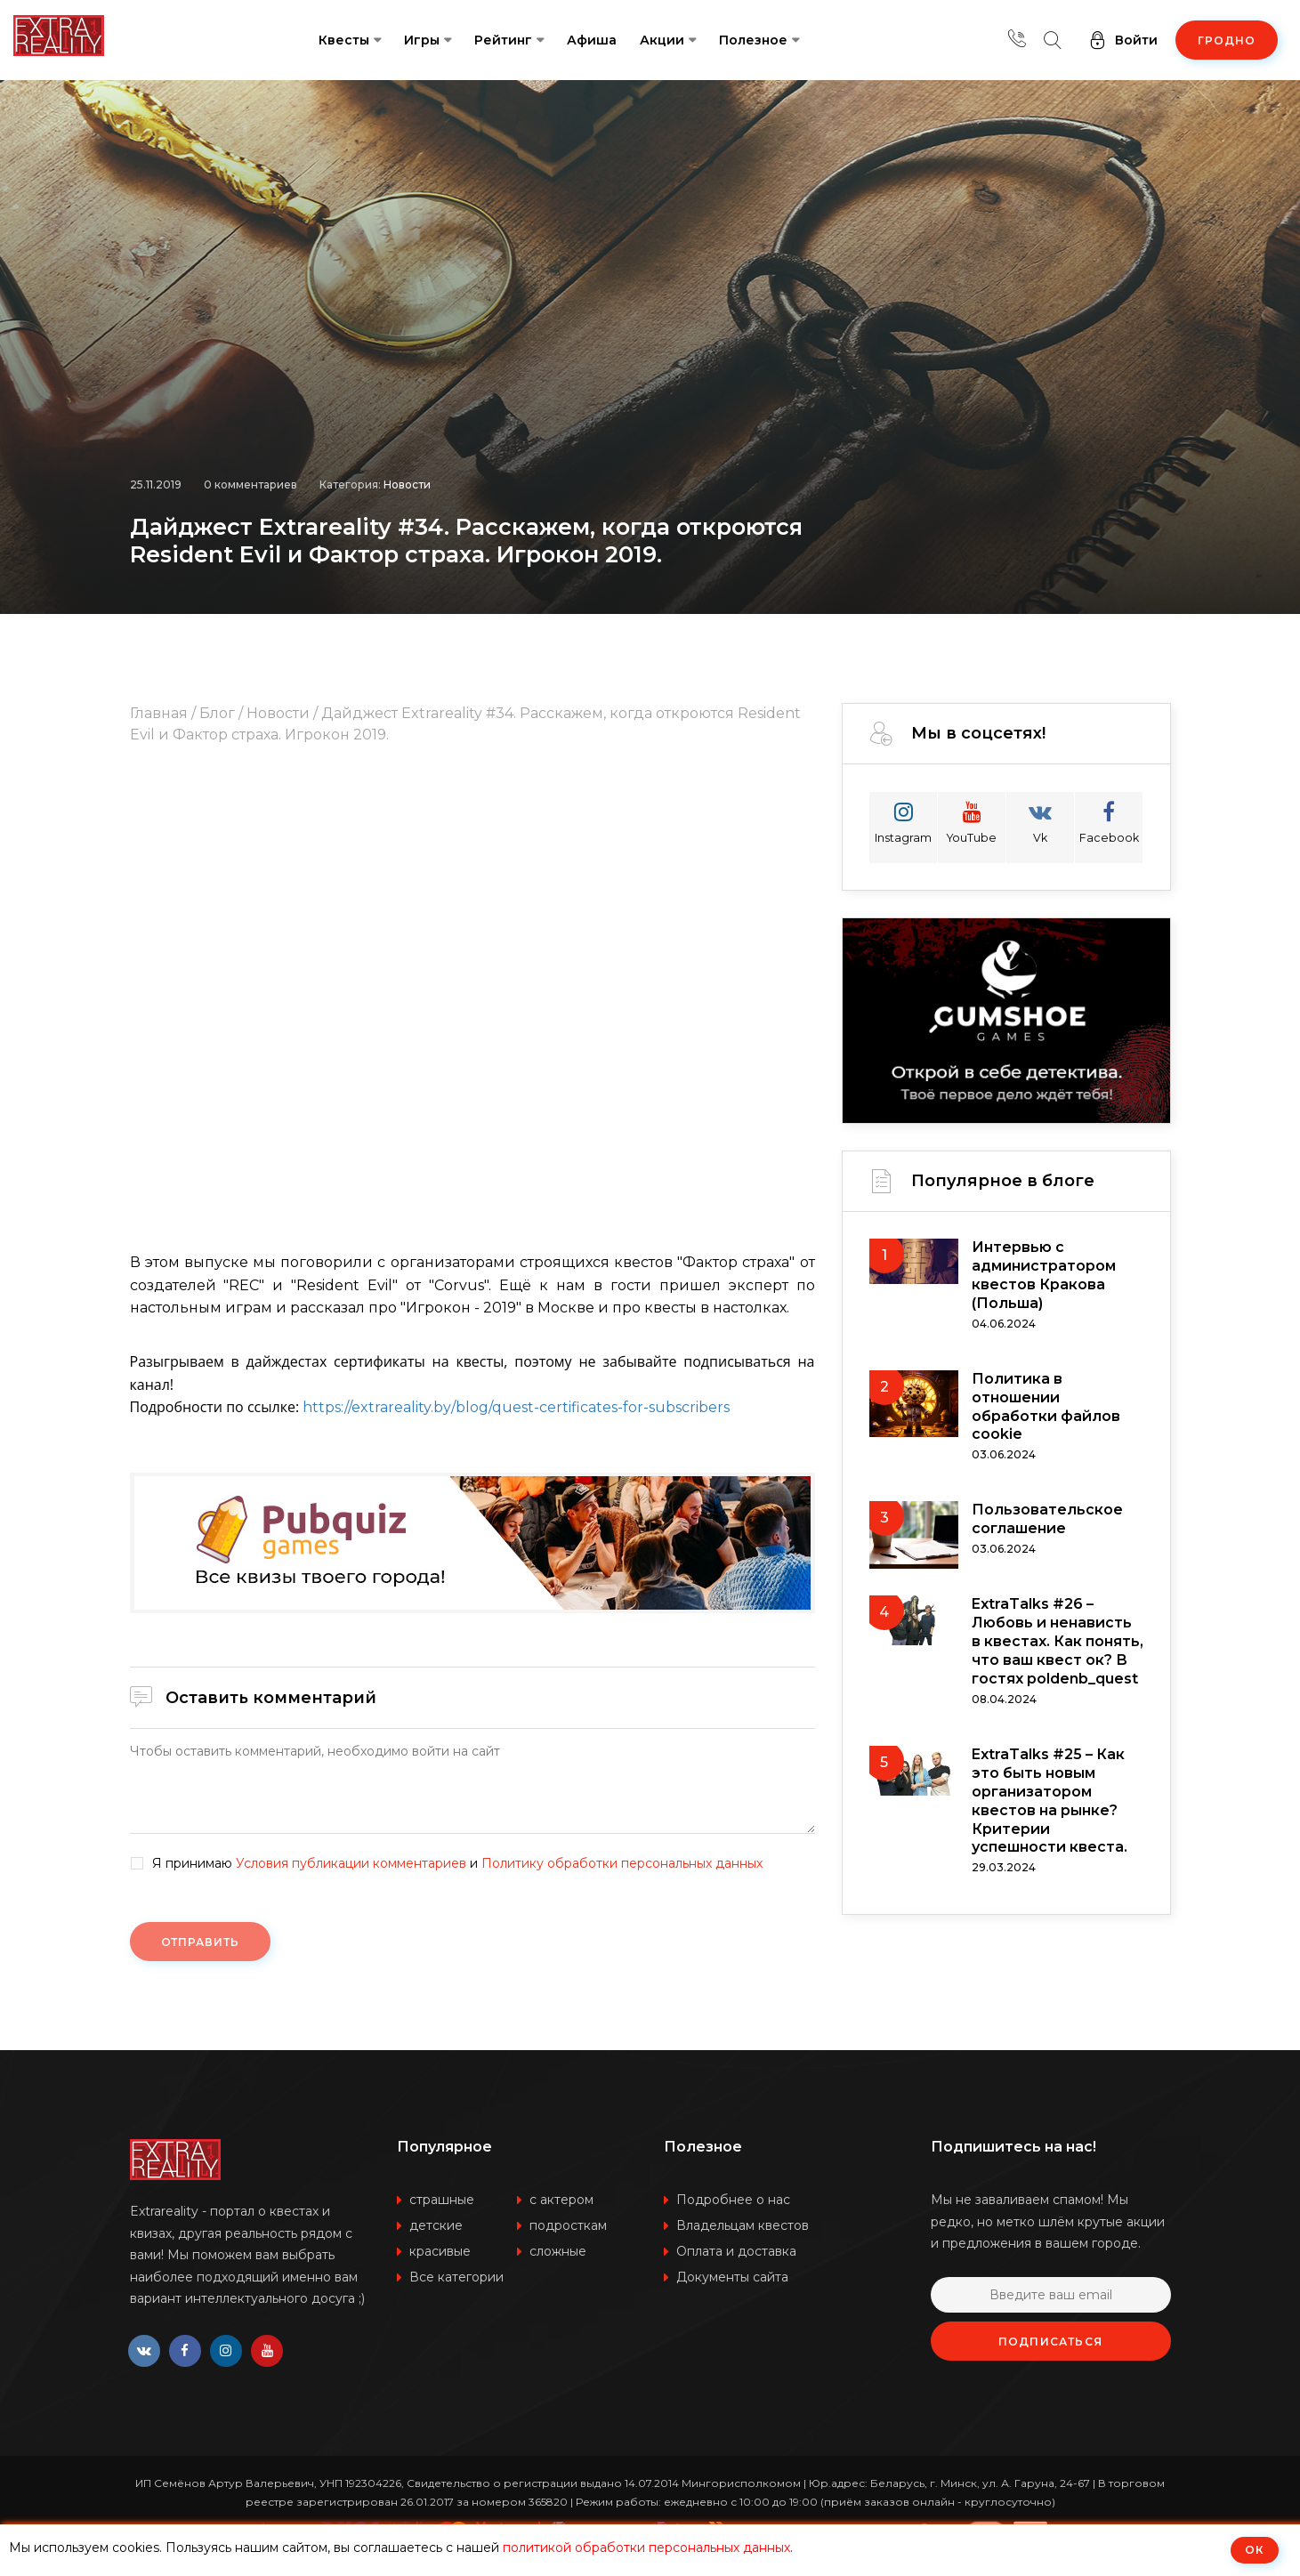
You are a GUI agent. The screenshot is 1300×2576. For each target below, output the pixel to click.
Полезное (753, 40)
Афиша (592, 40)
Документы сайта (732, 2289)
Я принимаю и (457, 1863)
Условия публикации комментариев (351, 1863)
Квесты (344, 40)
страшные (441, 2212)
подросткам (568, 2238)
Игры (422, 40)
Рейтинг (503, 40)
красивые (440, 2264)
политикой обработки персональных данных (646, 2548)
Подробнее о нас (733, 2212)
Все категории (456, 2289)
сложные (557, 2264)
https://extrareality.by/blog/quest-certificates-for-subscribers (516, 1407)
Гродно (1227, 40)
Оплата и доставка (736, 2264)
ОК (1254, 2549)
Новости (407, 420)
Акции (662, 40)
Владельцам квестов (742, 2238)
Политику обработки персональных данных (622, 1863)
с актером (561, 2212)
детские (436, 2238)
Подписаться (1050, 2354)
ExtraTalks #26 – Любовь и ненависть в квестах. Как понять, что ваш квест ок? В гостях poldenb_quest (1057, 1676)
